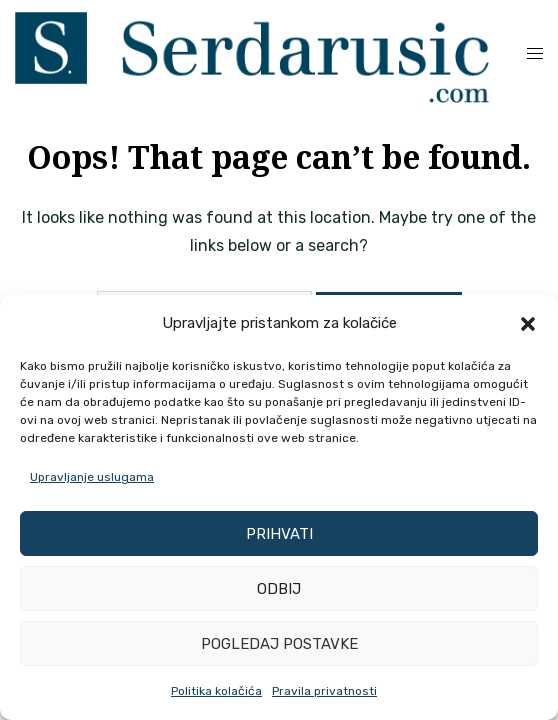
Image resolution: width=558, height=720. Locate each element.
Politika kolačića (216, 691)
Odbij (279, 589)
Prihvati (279, 534)
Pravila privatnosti (324, 691)
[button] (528, 324)
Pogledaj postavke (279, 644)
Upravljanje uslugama (92, 477)
